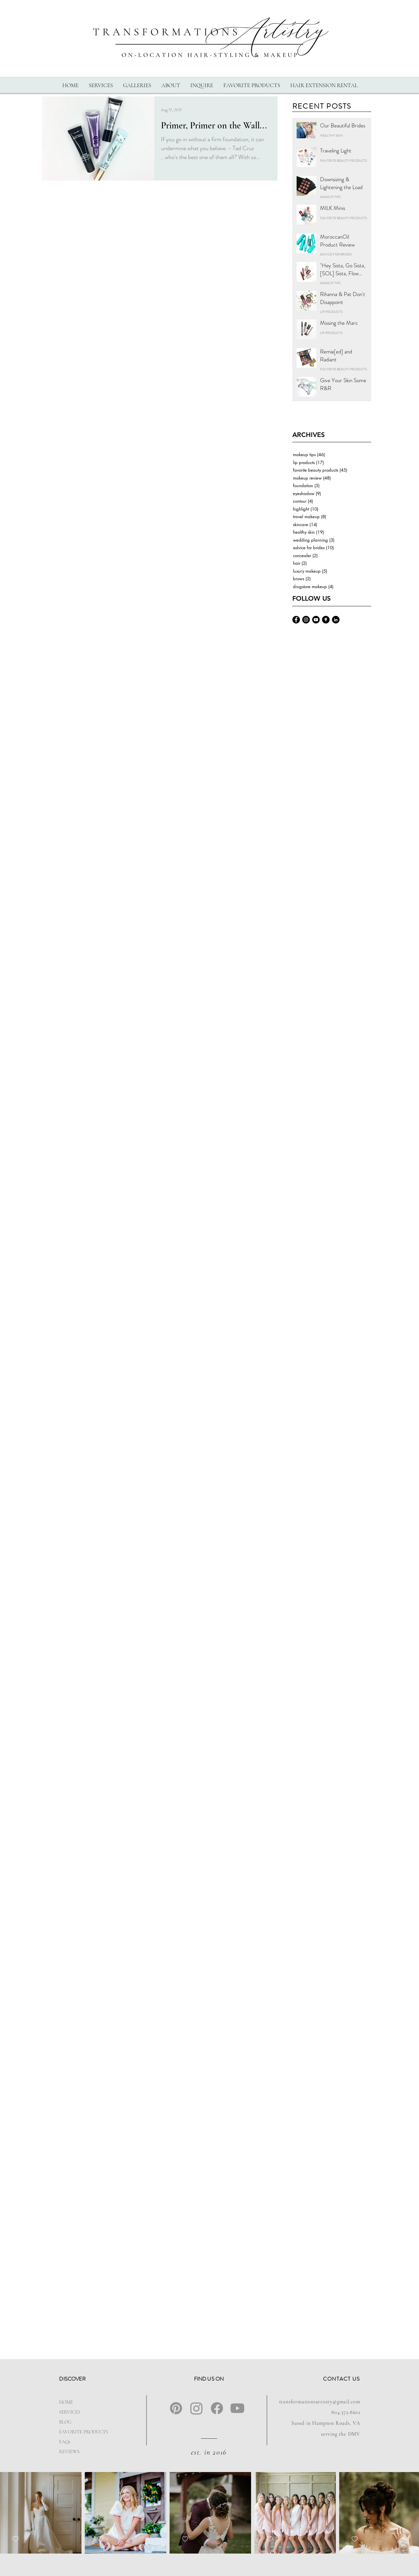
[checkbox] (15, 2539)
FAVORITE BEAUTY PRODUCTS (343, 161)
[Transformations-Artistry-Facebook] (296, 619)
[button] (100, 85)
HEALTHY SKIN (331, 136)
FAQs (64, 2442)
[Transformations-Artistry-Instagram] (306, 619)
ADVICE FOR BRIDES (336, 254)
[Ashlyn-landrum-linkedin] (335, 619)
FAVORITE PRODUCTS (80, 2432)
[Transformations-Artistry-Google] (326, 619)
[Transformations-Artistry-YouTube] (316, 619)
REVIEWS (69, 2452)
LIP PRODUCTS (331, 312)
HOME (66, 2402)
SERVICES (69, 2412)
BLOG (65, 2422)
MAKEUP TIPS (330, 197)
